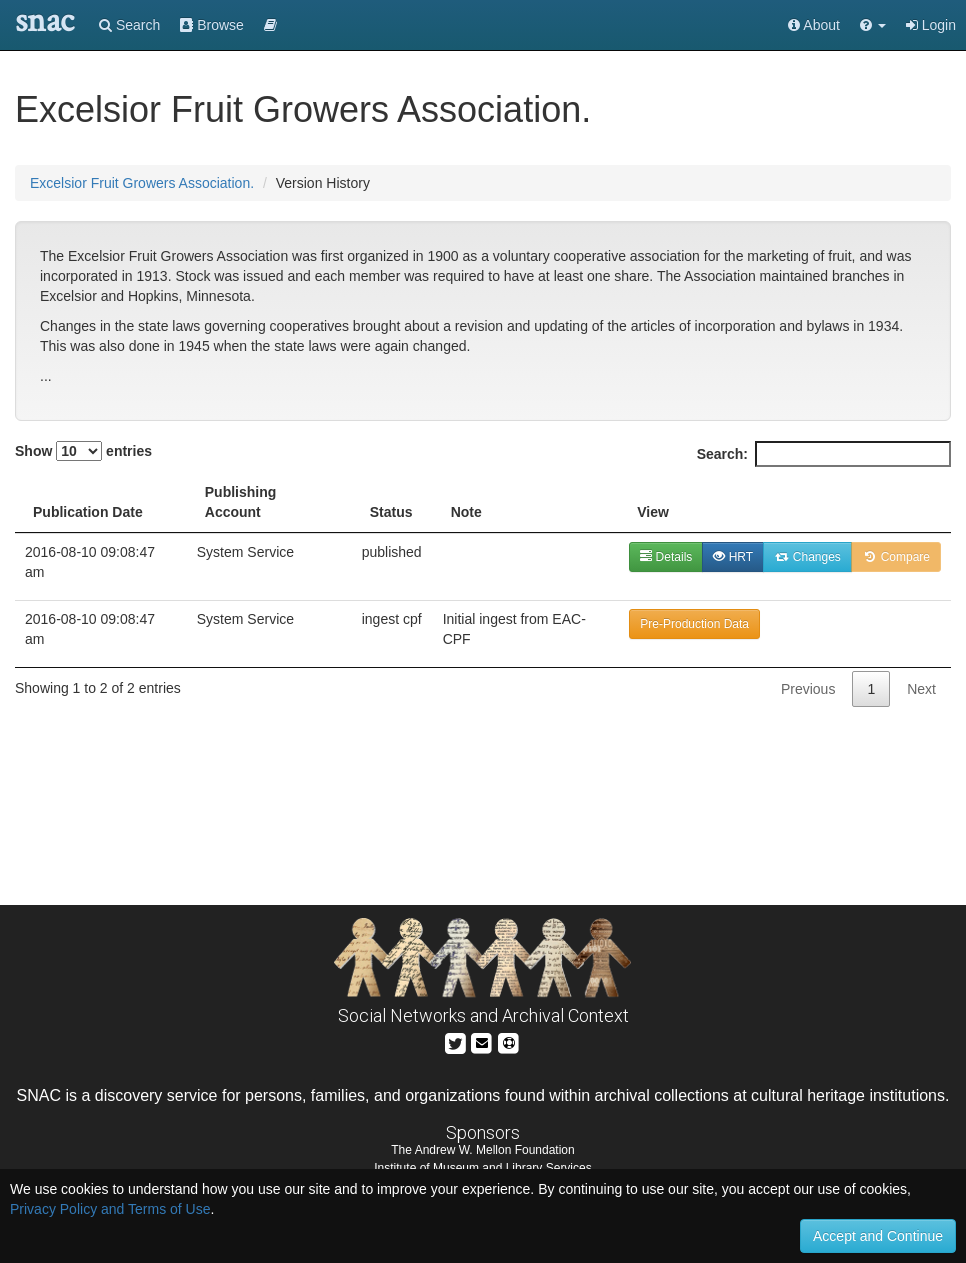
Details (666, 557)
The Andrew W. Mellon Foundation (482, 1150)
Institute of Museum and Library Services (482, 1168)
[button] (873, 25)
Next (921, 689)
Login (931, 25)
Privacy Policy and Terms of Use (110, 1209)
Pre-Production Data (694, 624)
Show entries (83, 451)
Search (129, 25)
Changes (807, 557)
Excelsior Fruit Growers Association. (142, 183)
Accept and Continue (878, 1236)
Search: (824, 454)
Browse (212, 25)
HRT (733, 557)
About (814, 25)
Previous (808, 689)
